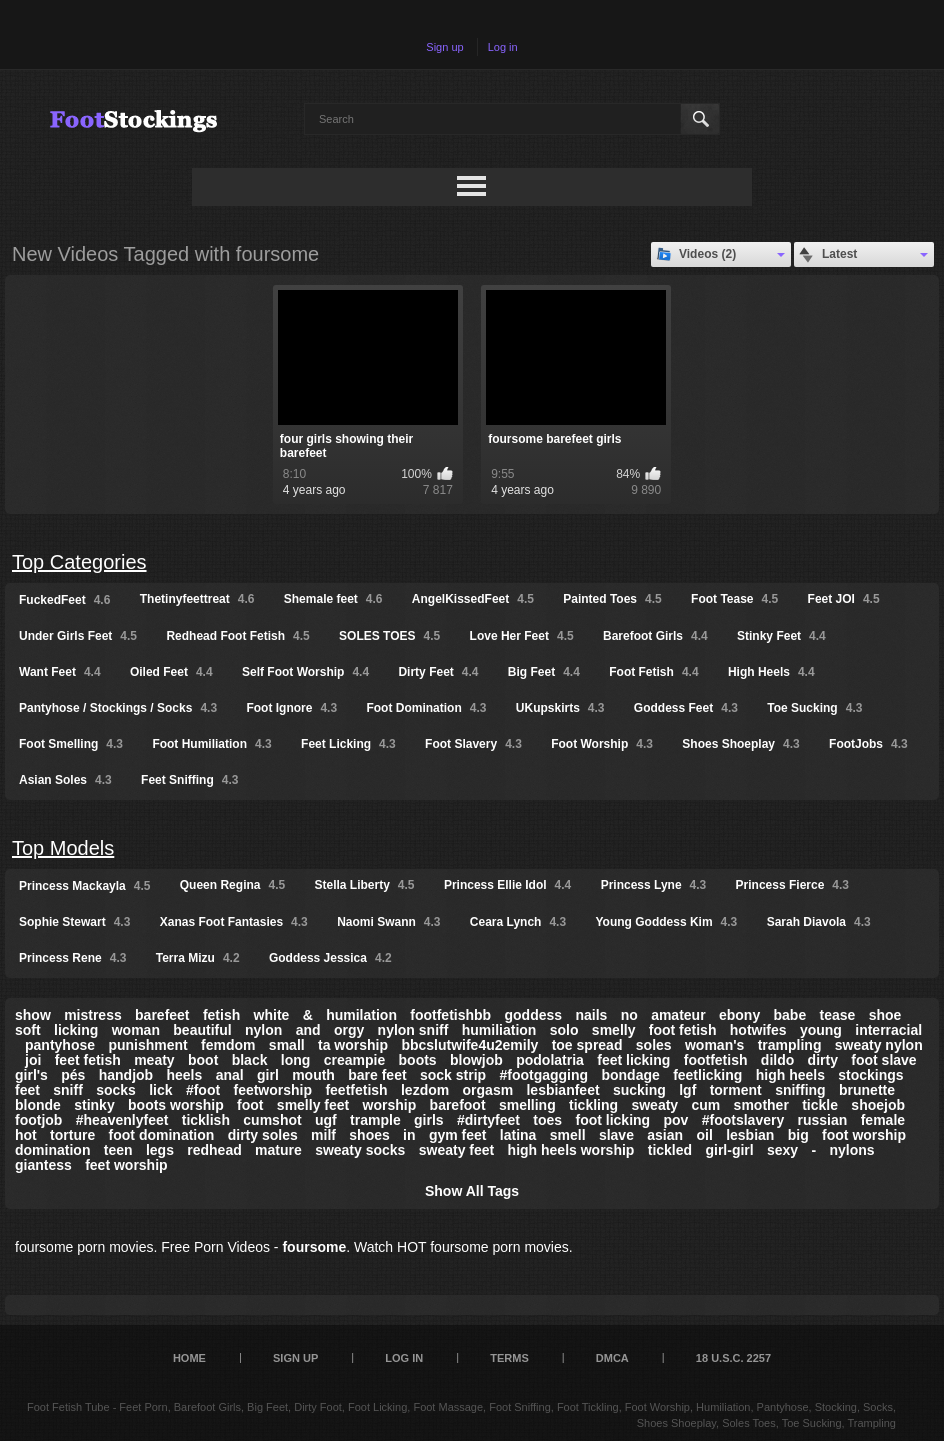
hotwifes (758, 1030)
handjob (126, 1075)
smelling (527, 1105)
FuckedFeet (64, 600)
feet (27, 1090)
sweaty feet (456, 1150)
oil (704, 1135)
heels (185, 1075)
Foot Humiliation (211, 744)
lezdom (425, 1090)
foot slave (883, 1060)
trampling (790, 1045)
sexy (782, 1150)
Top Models (63, 848)
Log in (503, 47)
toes (547, 1120)
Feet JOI (844, 599)
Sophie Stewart (74, 922)
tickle (820, 1105)
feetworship (272, 1090)
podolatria (550, 1060)
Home (189, 1358)
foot (250, 1105)
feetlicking (707, 1075)
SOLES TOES (389, 636)
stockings (870, 1075)
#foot (203, 1090)
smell (568, 1135)
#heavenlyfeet (122, 1120)
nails (591, 1015)
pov (675, 1120)
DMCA (612, 1358)
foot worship (864, 1135)
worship (390, 1105)
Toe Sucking (814, 708)
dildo (777, 1060)
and (308, 1030)
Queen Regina (232, 885)
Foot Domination (426, 708)
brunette (867, 1090)
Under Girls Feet (78, 636)
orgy (349, 1030)
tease (838, 1015)
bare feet (377, 1075)
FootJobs (868, 744)
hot (26, 1135)
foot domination (162, 1135)
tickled (670, 1150)
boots (418, 1060)
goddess (534, 1015)
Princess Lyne (654, 885)
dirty (823, 1060)
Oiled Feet (171, 672)
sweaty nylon (879, 1045)
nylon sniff (413, 1030)
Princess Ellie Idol (507, 885)
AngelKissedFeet (473, 599)
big (798, 1135)
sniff (68, 1090)
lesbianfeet (562, 1090)
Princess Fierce (792, 885)
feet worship (126, 1165)
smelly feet (313, 1105)
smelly (614, 1030)
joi (33, 1060)
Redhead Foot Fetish (237, 636)
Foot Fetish (653, 672)
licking (76, 1030)
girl (268, 1075)
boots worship (176, 1105)
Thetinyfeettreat (197, 599)
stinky (94, 1105)
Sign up (444, 47)
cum (705, 1105)
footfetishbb (450, 1015)
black (250, 1060)
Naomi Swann (388, 922)
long (296, 1060)
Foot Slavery (473, 744)
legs (160, 1150)
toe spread (587, 1045)
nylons (852, 1150)
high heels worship (571, 1150)
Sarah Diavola (819, 922)
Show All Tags (472, 1191)
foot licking (612, 1120)
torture (72, 1135)
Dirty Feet (438, 672)
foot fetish (683, 1030)
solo (564, 1030)
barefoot (458, 1105)
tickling (593, 1105)
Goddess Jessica (330, 958)
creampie (354, 1060)
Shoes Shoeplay (740, 744)
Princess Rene (72, 958)
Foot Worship (602, 744)
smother (761, 1105)
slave (616, 1135)
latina (518, 1135)
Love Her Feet (522, 636)
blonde (38, 1105)
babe (790, 1015)
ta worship (353, 1045)
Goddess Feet (686, 708)
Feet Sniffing (189, 780)
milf (323, 1135)
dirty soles (263, 1135)
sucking (639, 1090)
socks (116, 1090)
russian (823, 1120)
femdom (228, 1045)
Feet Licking (348, 744)
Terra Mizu (198, 958)
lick (160, 1090)
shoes (369, 1135)
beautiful (202, 1030)
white (272, 1015)
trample (375, 1120)
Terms (509, 1358)
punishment (147, 1045)
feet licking (633, 1060)
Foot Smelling (71, 744)
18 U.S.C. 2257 (733, 1358)
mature (278, 1150)
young (821, 1030)
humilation (361, 1015)
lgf (687, 1090)
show (33, 1015)
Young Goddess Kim (666, 922)
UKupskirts (560, 708)
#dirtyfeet (488, 1120)
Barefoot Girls (655, 636)
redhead (214, 1150)
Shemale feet (333, 599)
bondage (630, 1075)
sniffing (800, 1090)
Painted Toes (612, 599)
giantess (43, 1165)
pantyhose (60, 1045)
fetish (221, 1015)
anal (230, 1075)
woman (136, 1030)
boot (203, 1060)
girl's (31, 1075)
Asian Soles (65, 780)
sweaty (654, 1105)
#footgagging (543, 1075)
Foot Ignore (291, 708)
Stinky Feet (781, 636)
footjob (38, 1120)
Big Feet (544, 672)
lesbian (750, 1135)
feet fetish (88, 1060)
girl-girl (729, 1150)
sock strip (453, 1075)
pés (73, 1075)
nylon (263, 1030)
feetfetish (356, 1090)
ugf (326, 1120)
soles (654, 1045)
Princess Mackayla (84, 886)
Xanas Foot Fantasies (234, 922)
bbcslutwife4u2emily (469, 1045)
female (883, 1120)
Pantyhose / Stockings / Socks (118, 708)
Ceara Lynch (518, 922)
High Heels (771, 672)
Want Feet (60, 672)
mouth (313, 1075)
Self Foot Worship (305, 672)
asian (665, 1135)
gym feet (458, 1135)
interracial (888, 1030)
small (287, 1045)
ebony (739, 1015)
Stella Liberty (365, 885)
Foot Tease (734, 599)
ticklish (206, 1120)
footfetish (716, 1060)
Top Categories (79, 562)
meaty (154, 1060)
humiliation (499, 1030)
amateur (678, 1015)
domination (52, 1150)
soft (28, 1030)
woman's (714, 1045)
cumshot (272, 1120)
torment (736, 1090)
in (409, 1135)
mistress (93, 1015)
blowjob (476, 1060)
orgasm (488, 1090)
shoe (885, 1015)
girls (429, 1120)
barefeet (162, 1015)
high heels (790, 1075)
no (629, 1015)
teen (118, 1150)
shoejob (878, 1105)
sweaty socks (360, 1150)
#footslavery (743, 1120)
